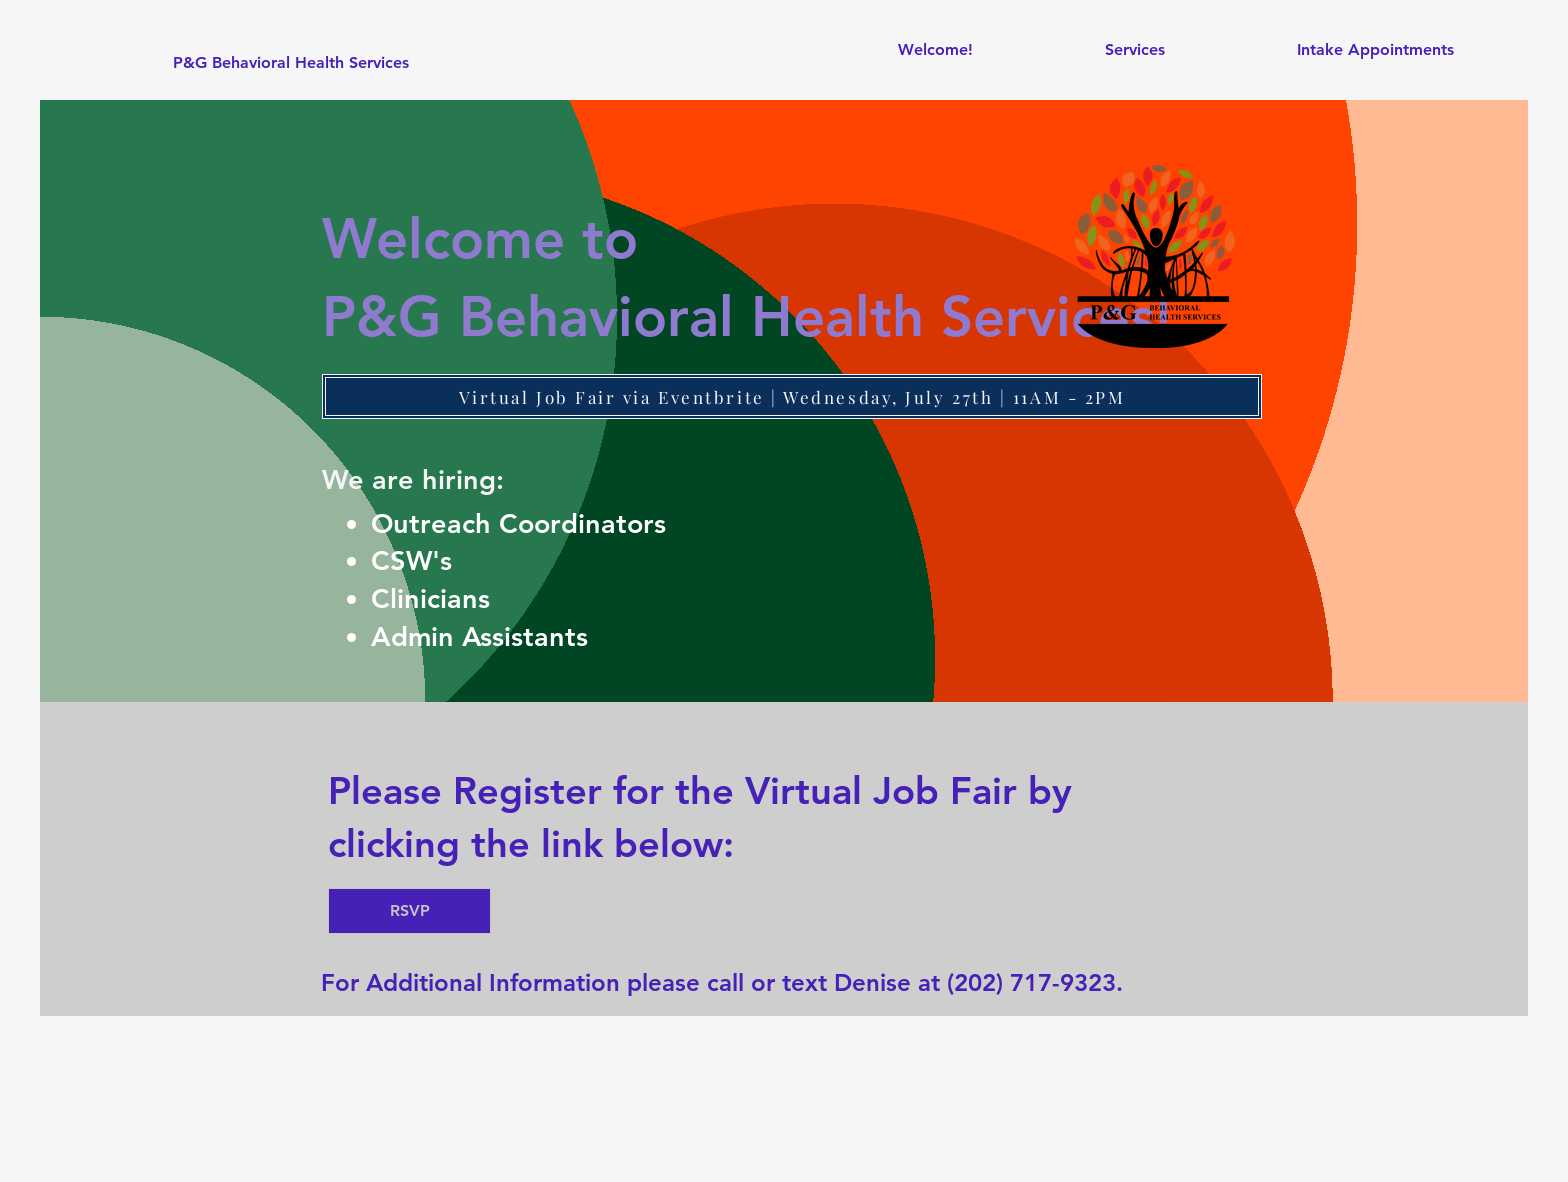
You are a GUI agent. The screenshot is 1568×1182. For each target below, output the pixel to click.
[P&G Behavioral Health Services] (290, 63)
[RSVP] (409, 911)
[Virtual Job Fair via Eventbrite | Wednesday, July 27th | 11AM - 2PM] (792, 396)
